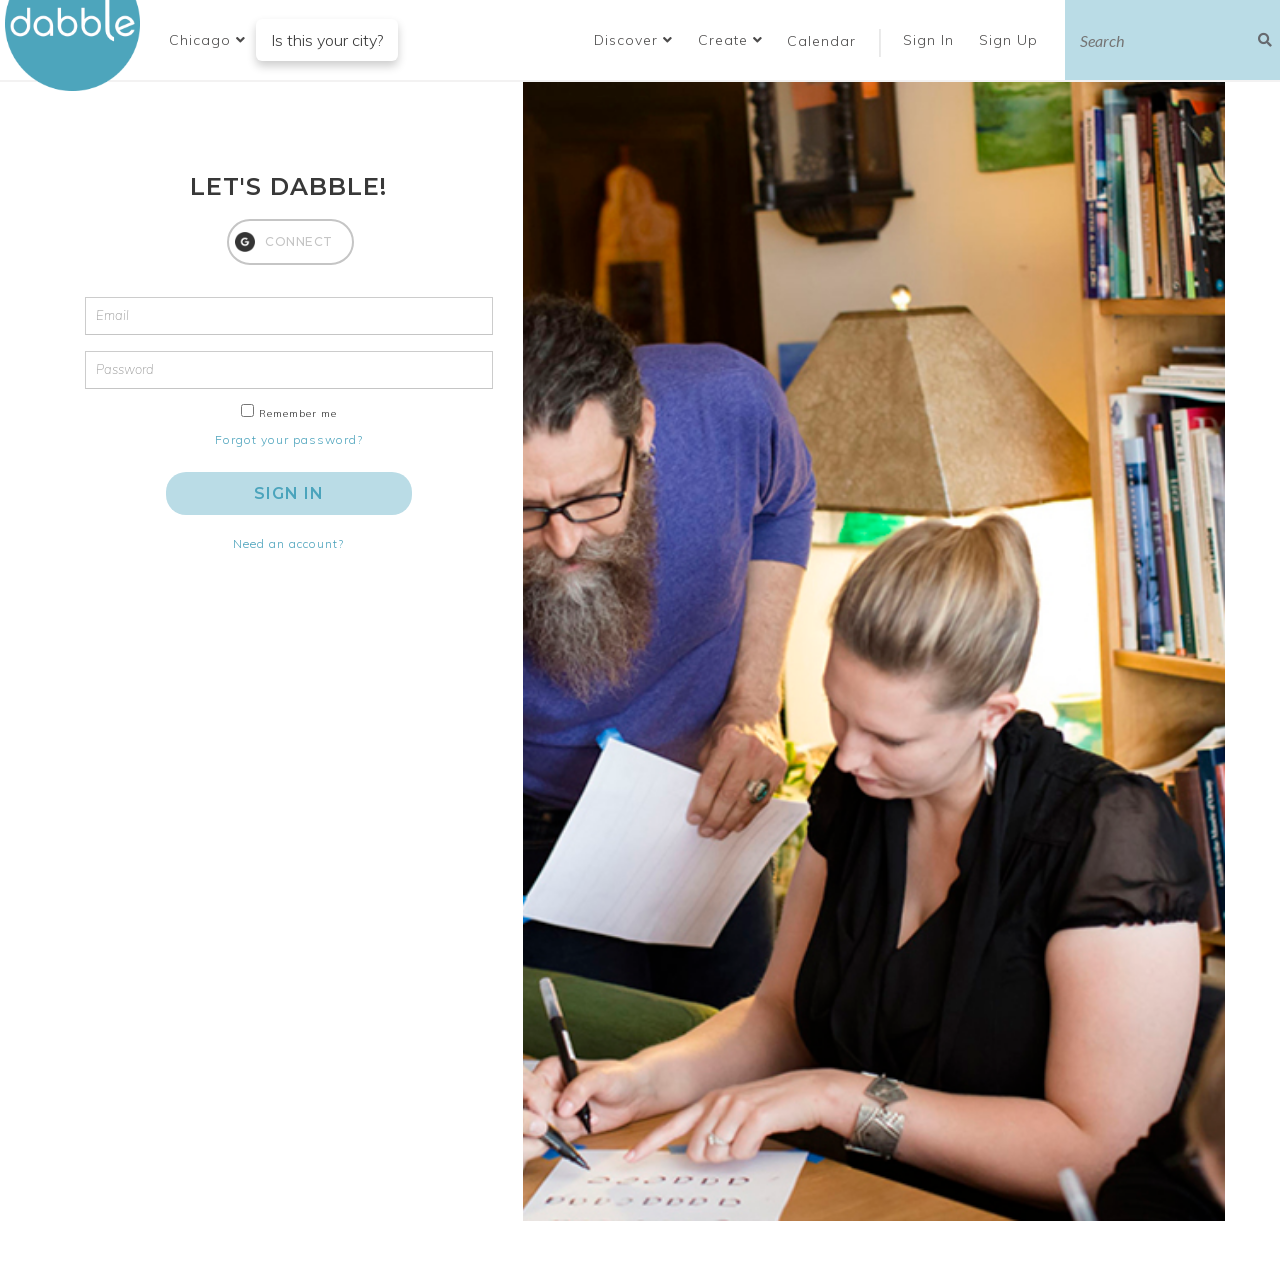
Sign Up (1011, 40)
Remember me (298, 413)
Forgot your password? (289, 439)
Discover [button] (633, 40)
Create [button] (730, 40)
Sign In (931, 40)
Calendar (821, 41)
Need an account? (288, 543)
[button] (207, 40)
